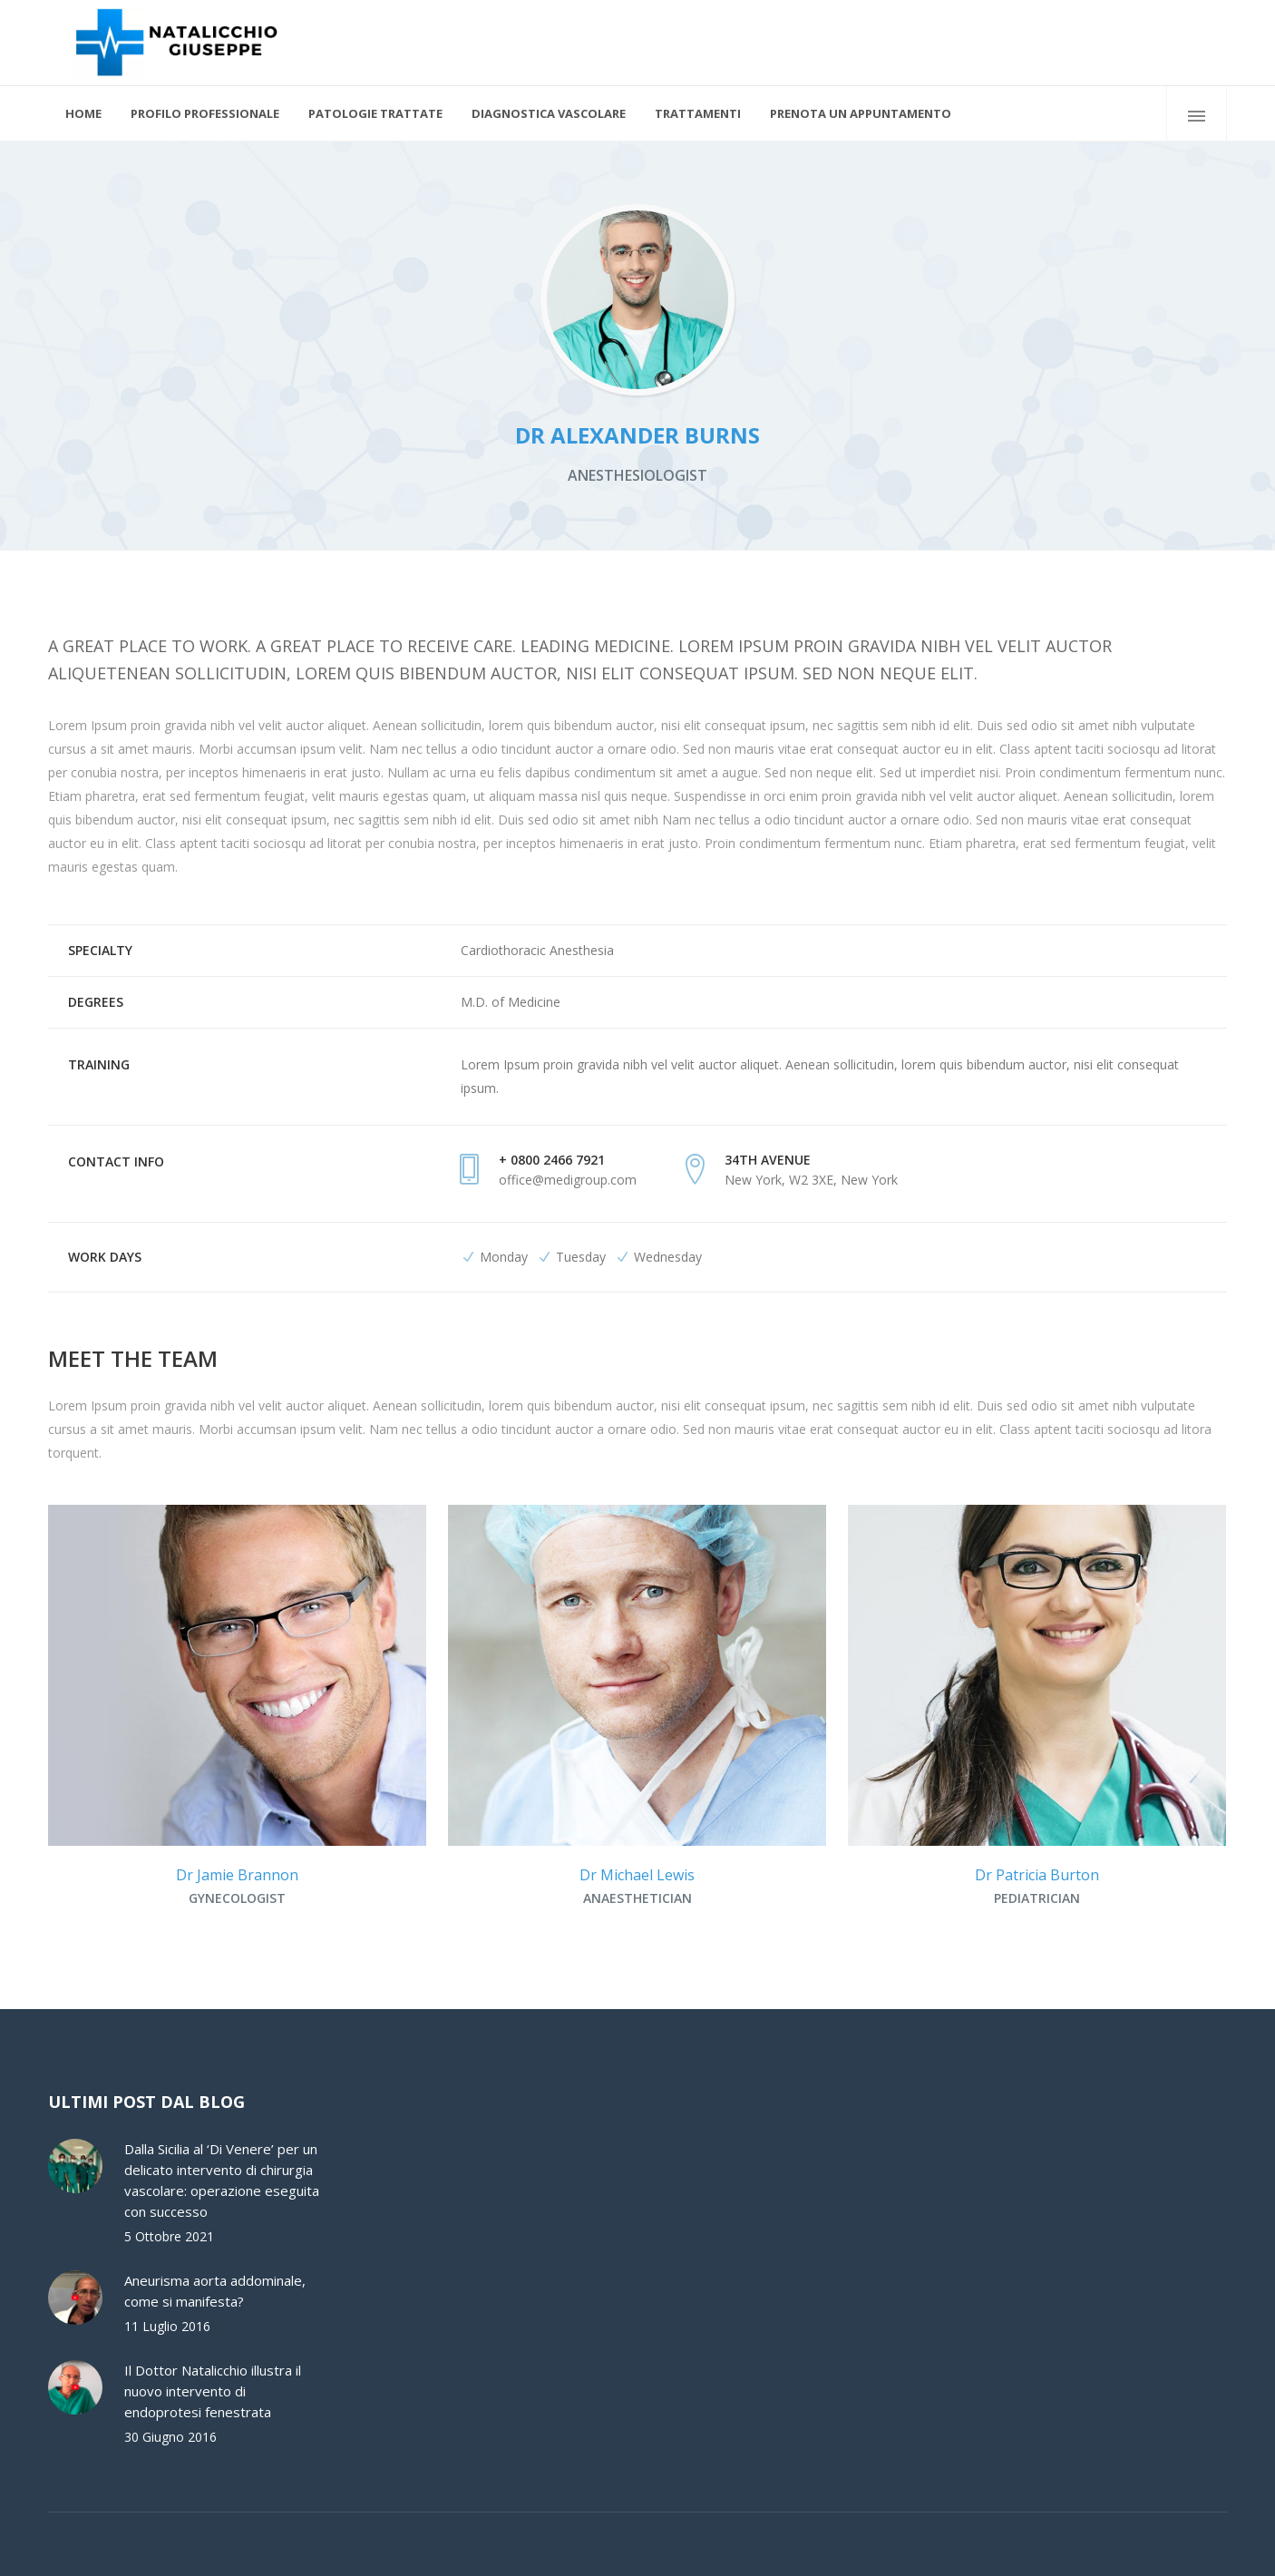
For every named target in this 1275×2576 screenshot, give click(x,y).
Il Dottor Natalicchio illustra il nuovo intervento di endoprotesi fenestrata (212, 2391)
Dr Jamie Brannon (237, 1875)
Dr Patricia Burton (1037, 1875)
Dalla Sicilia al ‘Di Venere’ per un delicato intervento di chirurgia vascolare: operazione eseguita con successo (221, 2180)
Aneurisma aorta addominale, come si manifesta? (215, 2290)
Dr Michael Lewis (637, 1875)
